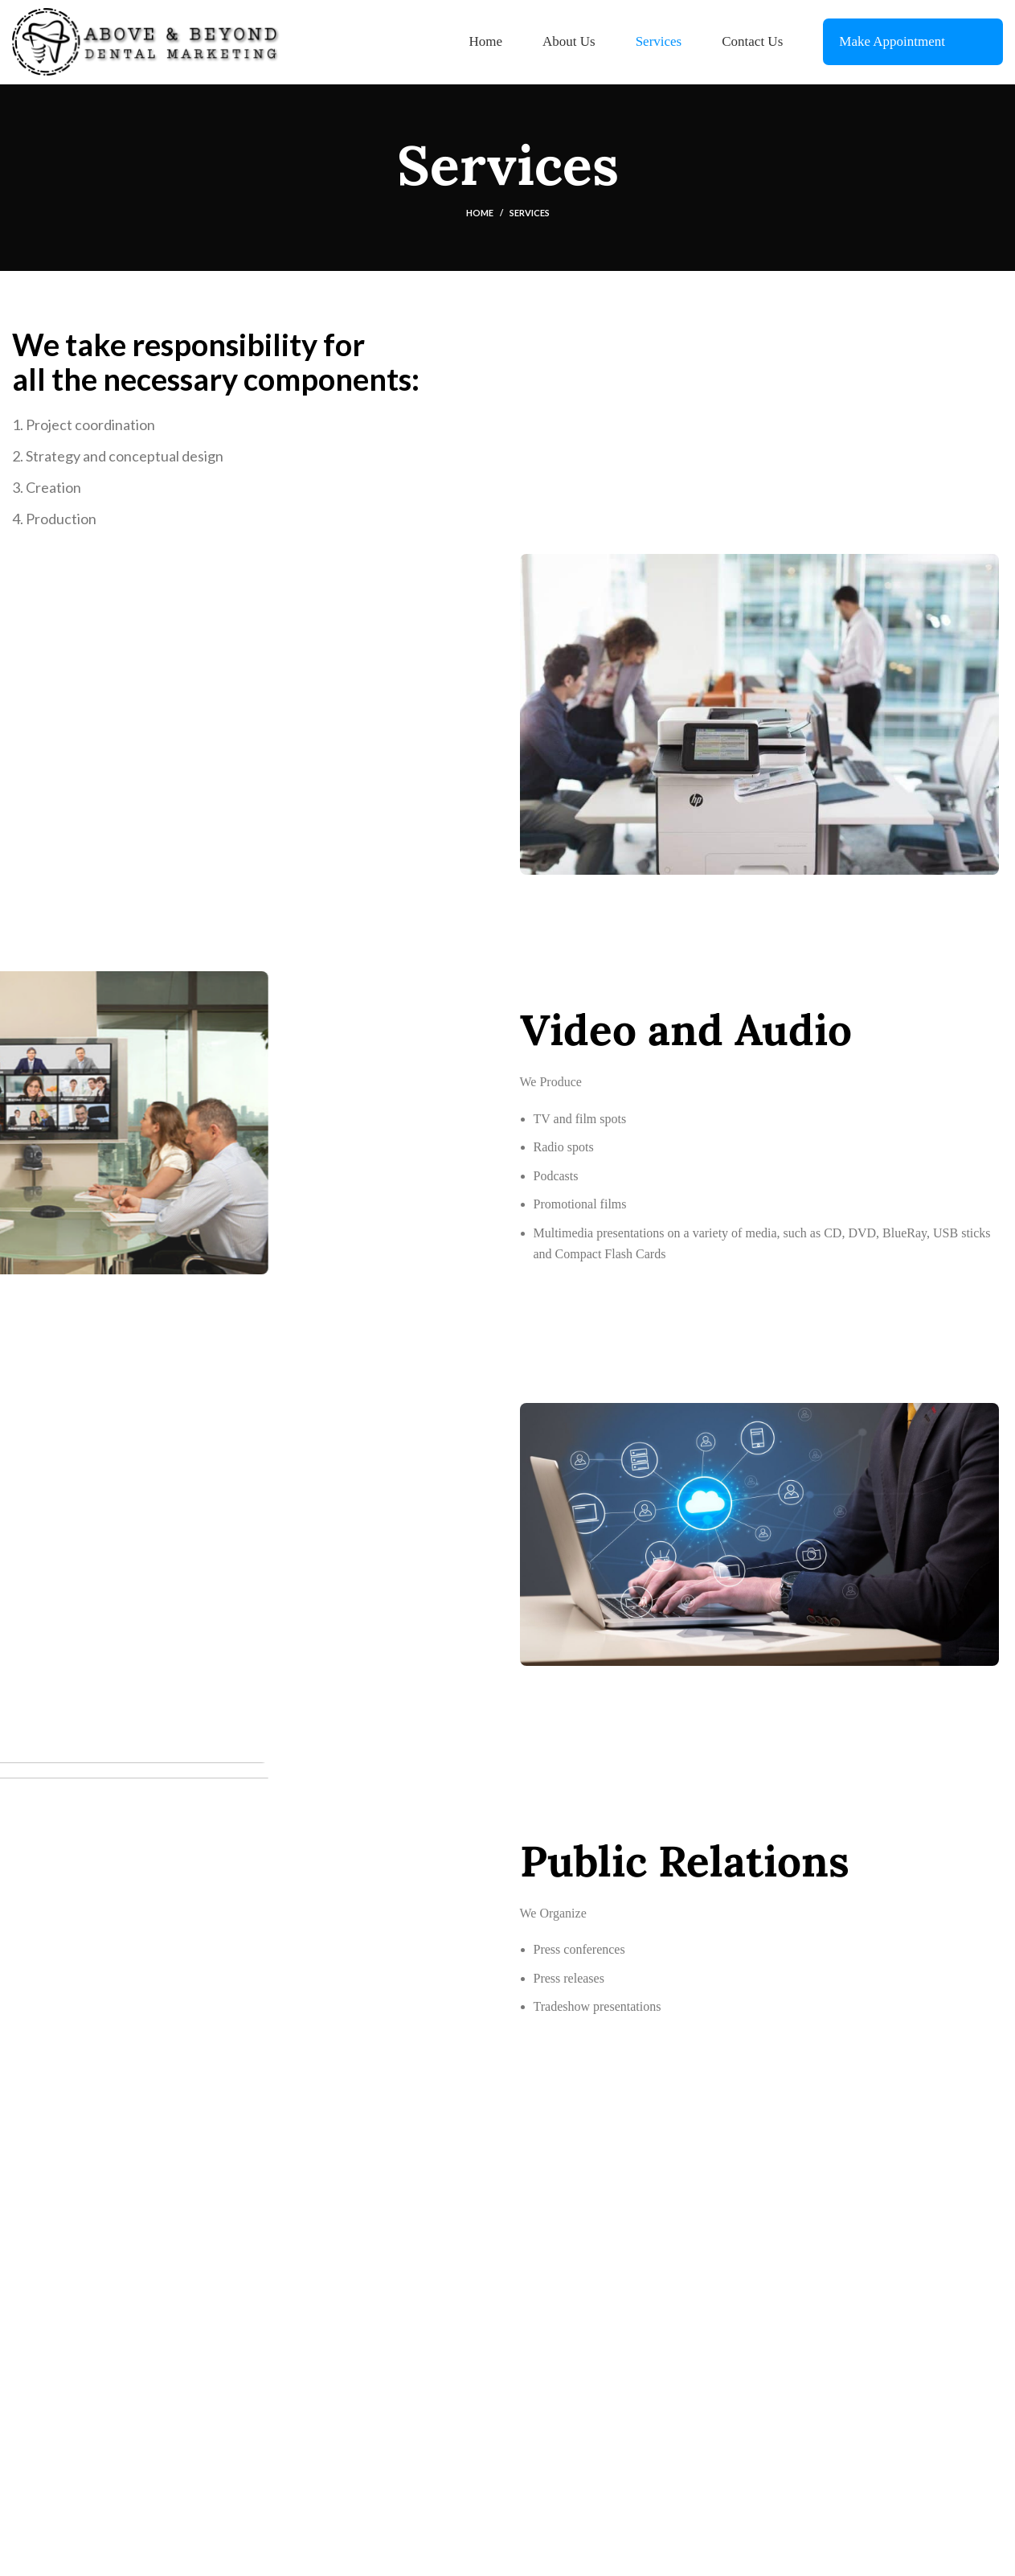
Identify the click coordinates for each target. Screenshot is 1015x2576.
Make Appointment (892, 41)
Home (479, 212)
